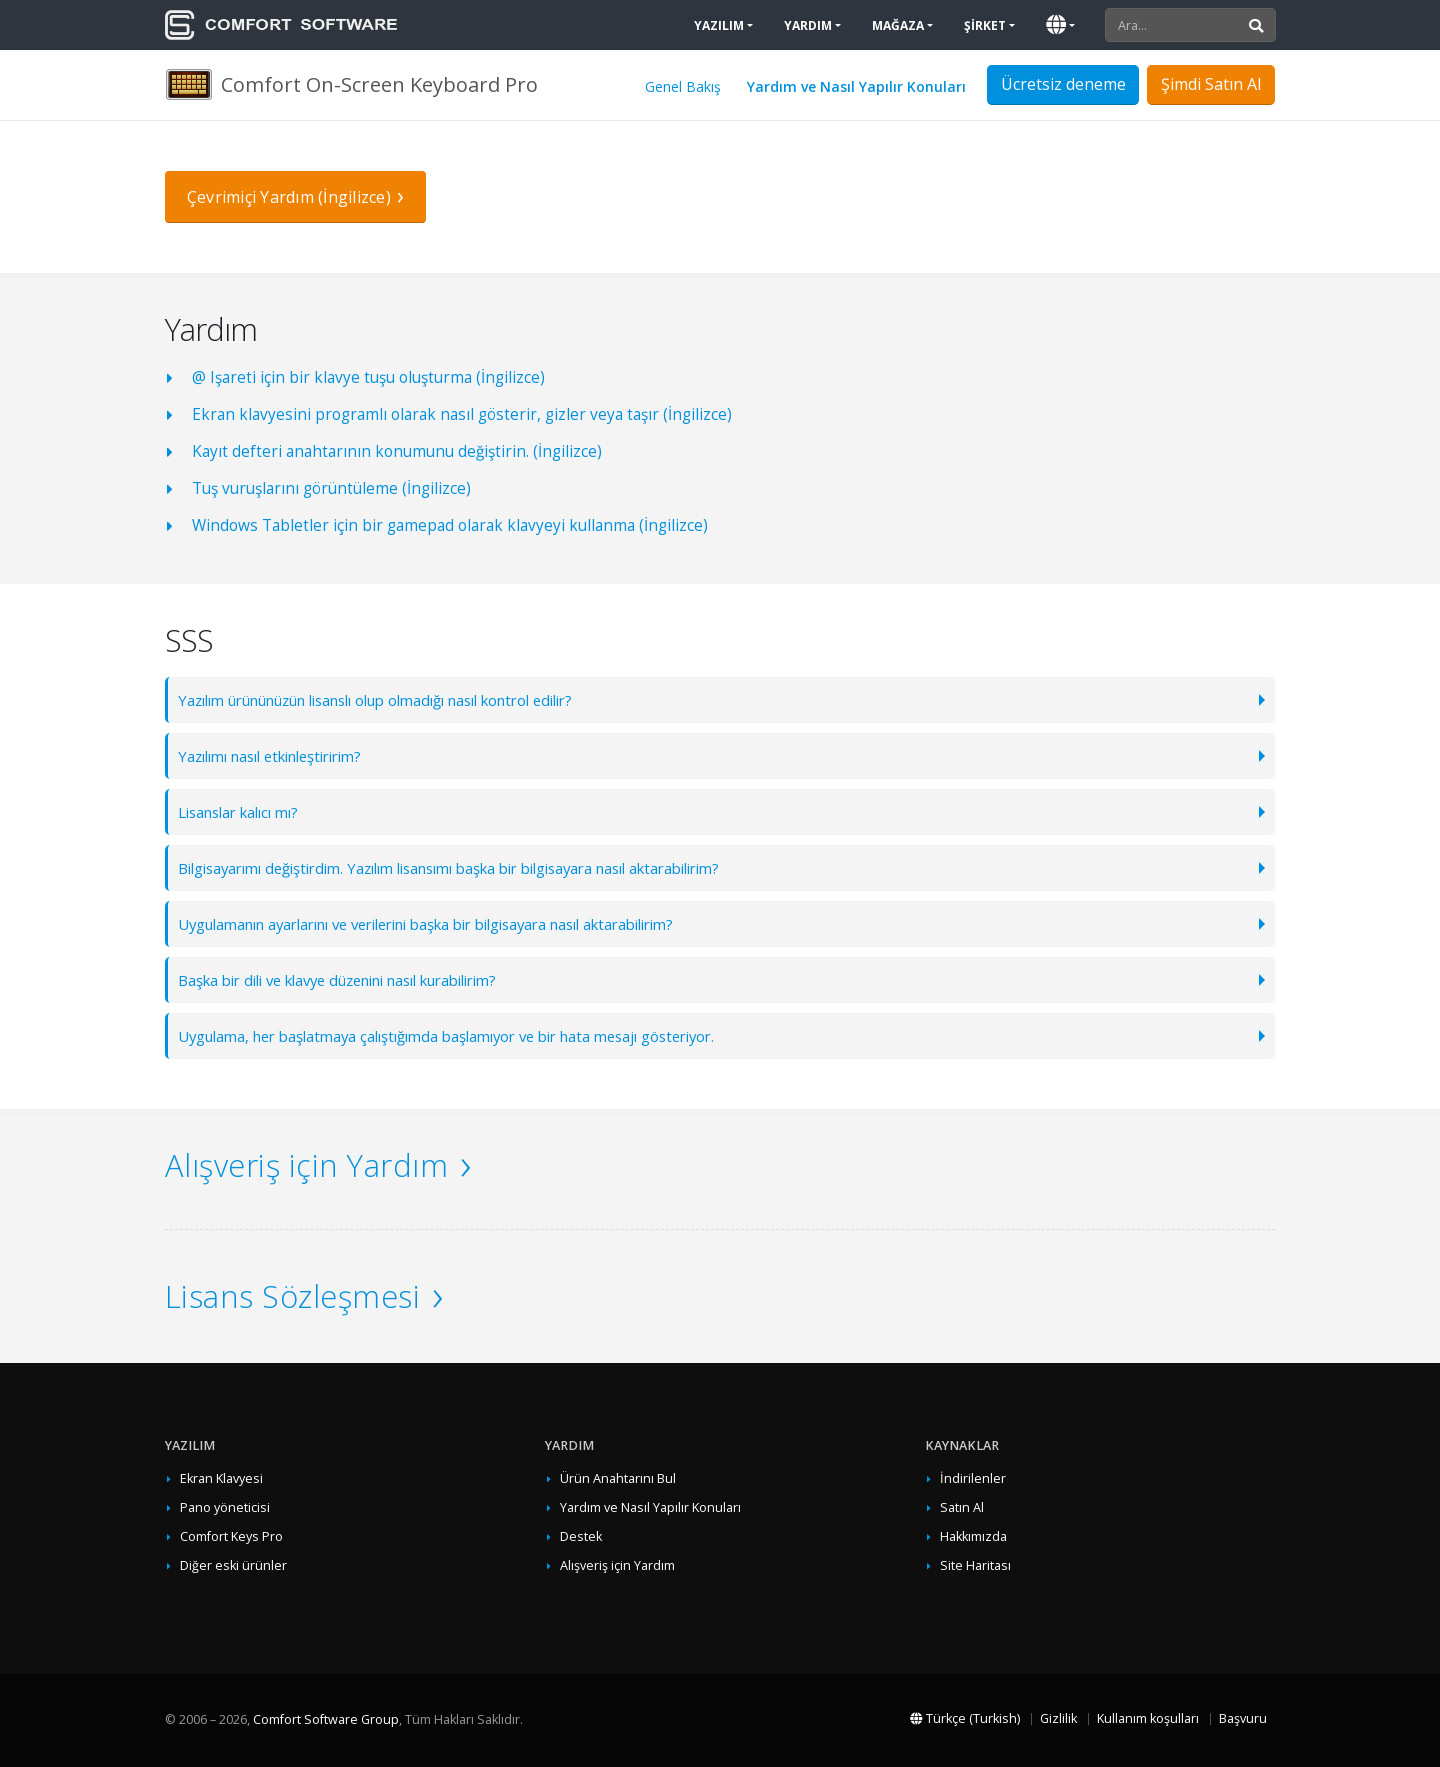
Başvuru (1243, 1718)
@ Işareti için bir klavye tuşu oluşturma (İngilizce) (368, 377)
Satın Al (962, 1507)
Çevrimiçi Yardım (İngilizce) (289, 197)
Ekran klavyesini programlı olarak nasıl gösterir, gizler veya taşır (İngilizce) (462, 414)
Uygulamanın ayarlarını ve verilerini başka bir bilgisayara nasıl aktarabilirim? (454, 923)
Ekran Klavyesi (221, 1478)
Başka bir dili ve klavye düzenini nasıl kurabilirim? (357, 979)
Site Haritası (975, 1565)
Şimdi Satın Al (1211, 84)
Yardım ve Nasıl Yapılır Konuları (856, 86)
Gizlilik (1058, 1718)
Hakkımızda (973, 1536)
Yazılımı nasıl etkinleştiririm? (282, 755)
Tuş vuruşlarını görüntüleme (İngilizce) (331, 488)
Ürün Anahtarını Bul (618, 1478)
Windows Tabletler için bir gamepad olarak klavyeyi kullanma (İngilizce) (450, 525)
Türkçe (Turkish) (965, 1718)
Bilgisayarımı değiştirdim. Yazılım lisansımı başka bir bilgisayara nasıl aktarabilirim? (477, 867)
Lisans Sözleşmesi (292, 1296)
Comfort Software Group (326, 1719)
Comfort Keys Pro (231, 1536)
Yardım (808, 25)
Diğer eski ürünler (233, 1565)
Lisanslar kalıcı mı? (245, 811)
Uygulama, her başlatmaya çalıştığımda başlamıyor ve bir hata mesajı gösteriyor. (466, 1035)
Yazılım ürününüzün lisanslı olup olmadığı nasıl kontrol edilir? (399, 699)
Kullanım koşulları (1148, 1718)
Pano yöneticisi (225, 1507)
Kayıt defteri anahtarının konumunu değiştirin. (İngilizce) (397, 451)
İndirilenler (973, 1478)
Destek (581, 1536)
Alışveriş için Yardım (306, 1165)
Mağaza (898, 25)
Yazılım (719, 25)
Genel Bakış (683, 86)
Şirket (985, 25)
